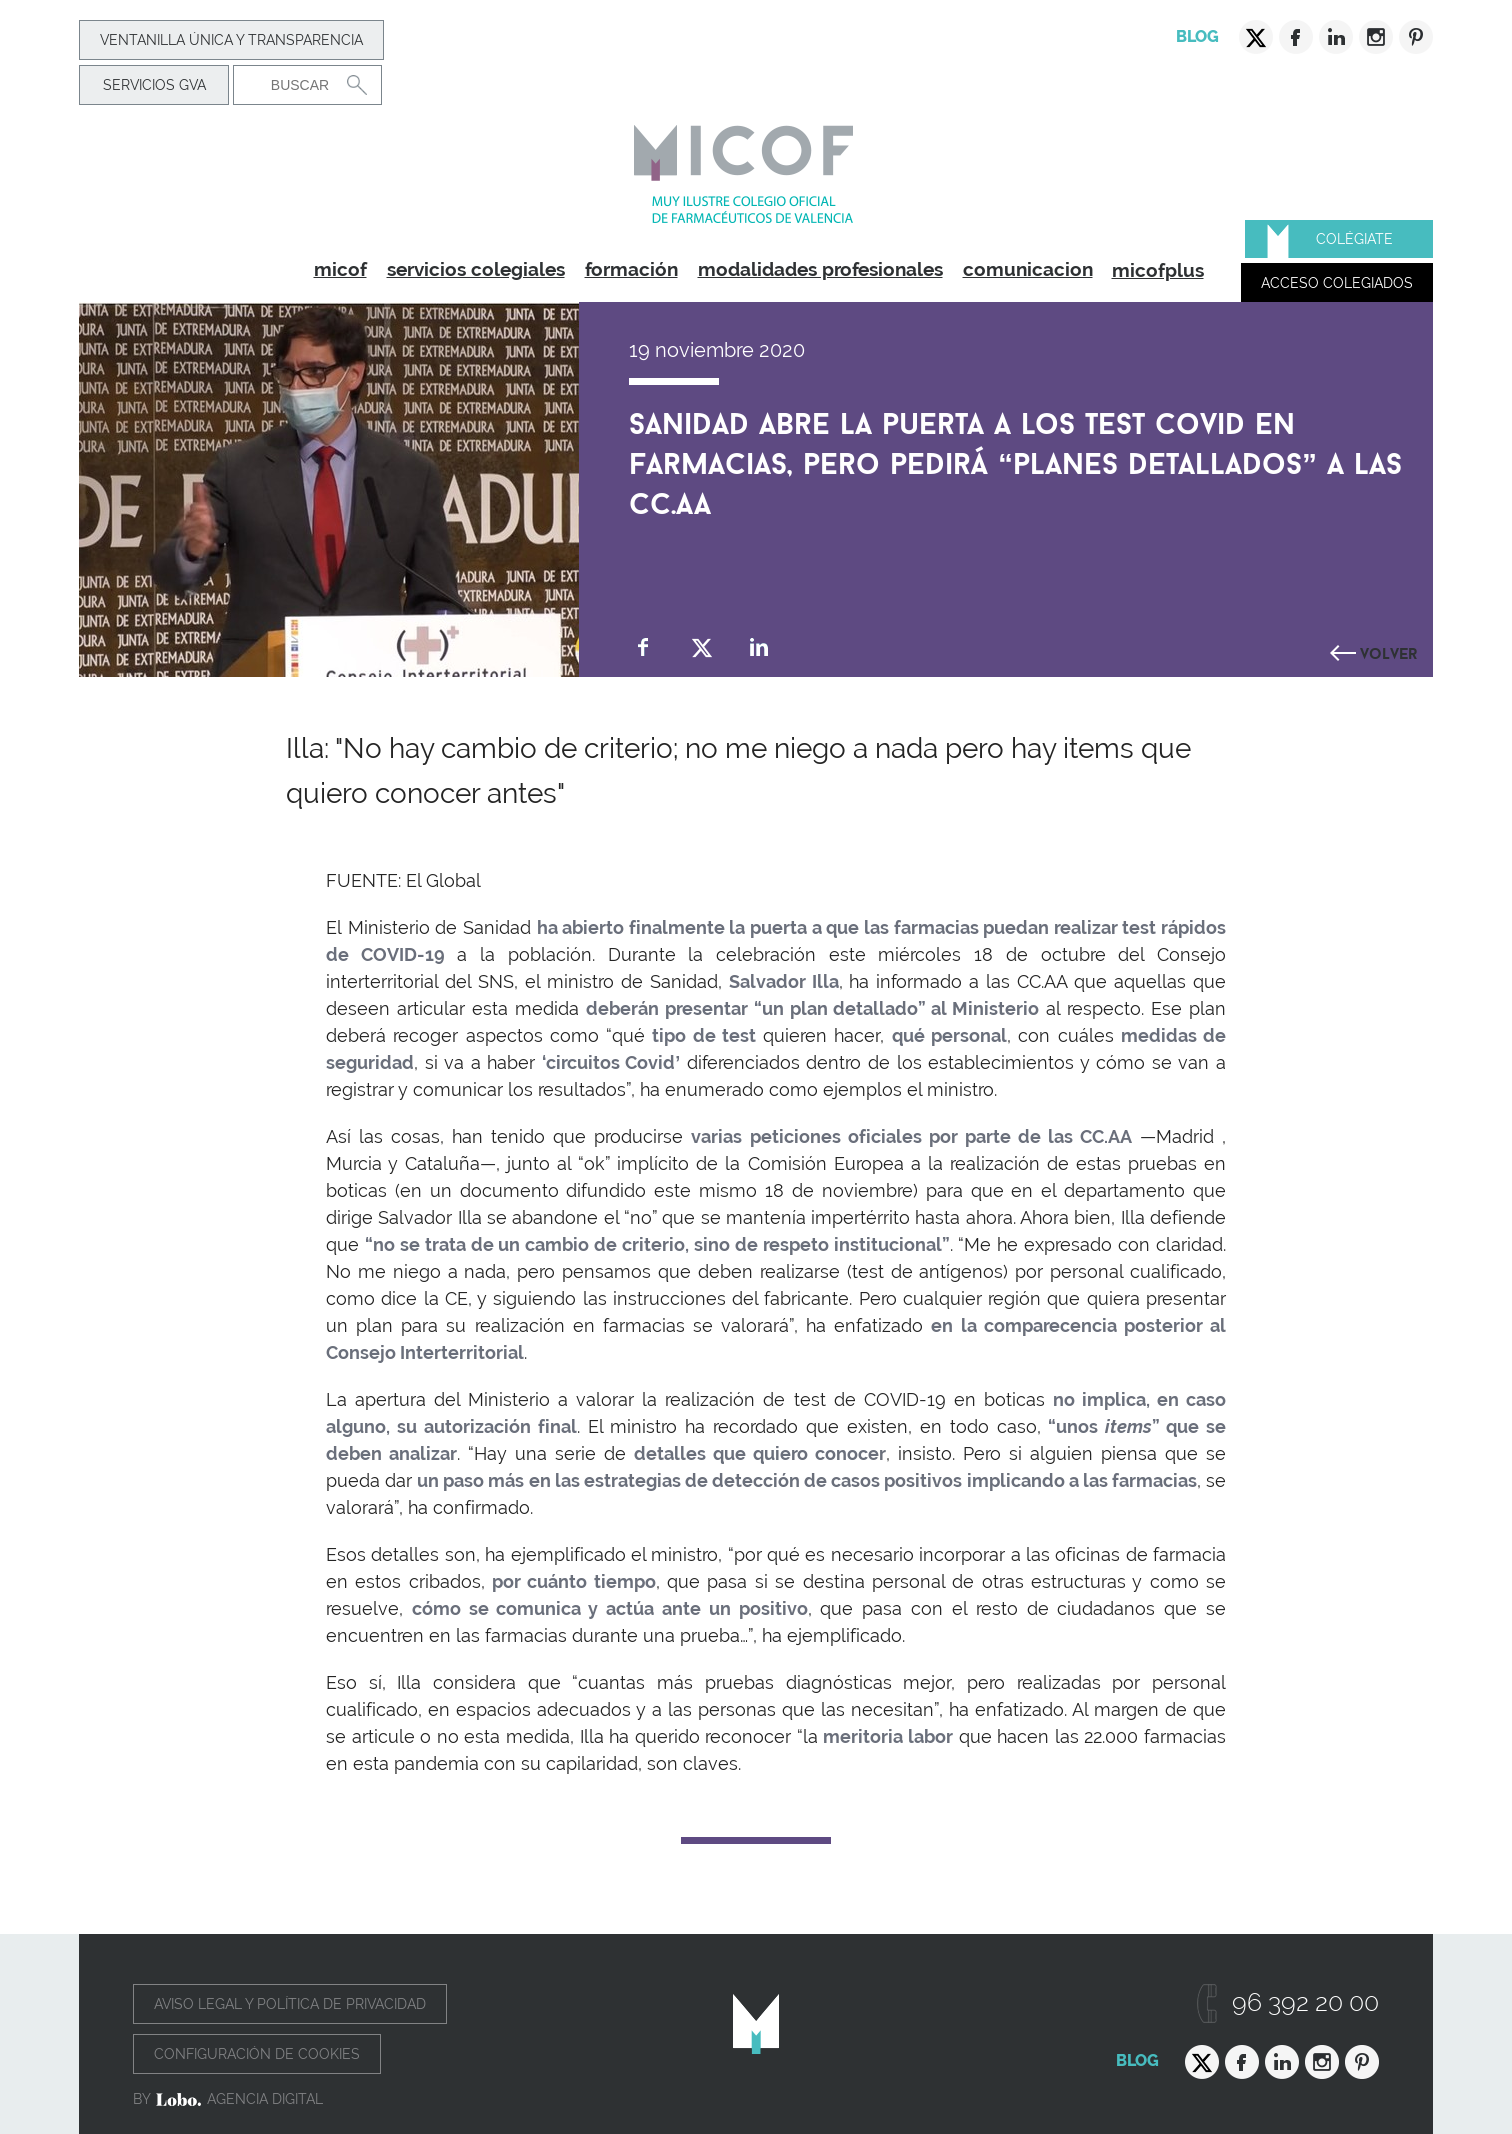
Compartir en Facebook (643, 647)
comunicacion (1028, 269)
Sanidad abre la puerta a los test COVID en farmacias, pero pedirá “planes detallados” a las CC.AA (1015, 459)
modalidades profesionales (820, 269)
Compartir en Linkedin (759, 647)
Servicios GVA (154, 85)
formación (631, 269)
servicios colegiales (476, 269)
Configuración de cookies (257, 2054)
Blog (1197, 36)
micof (340, 269)
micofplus (1158, 270)
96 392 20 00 (1305, 2002)
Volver (1389, 651)
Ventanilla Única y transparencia (231, 40)
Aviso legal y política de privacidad (290, 2004)
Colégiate (1354, 239)
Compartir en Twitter (701, 647)
